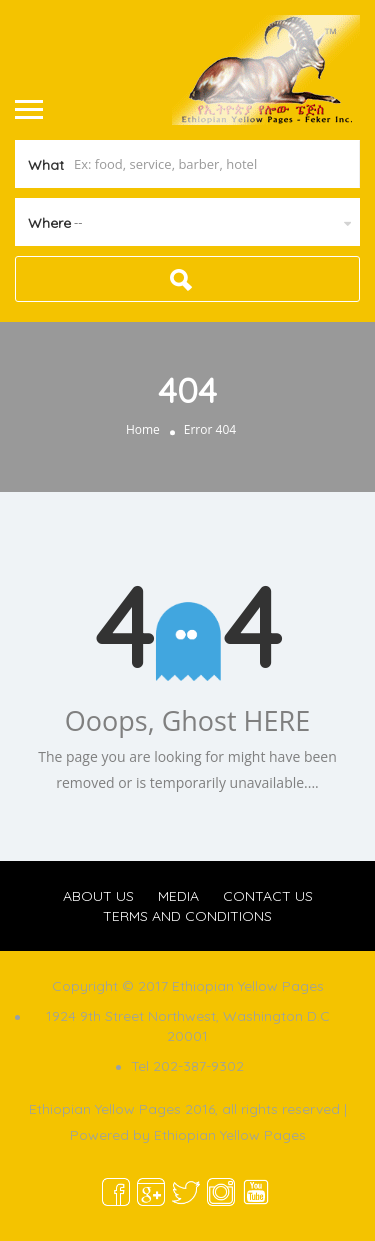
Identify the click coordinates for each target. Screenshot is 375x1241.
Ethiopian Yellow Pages (230, 1135)
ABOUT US (98, 896)
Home (143, 429)
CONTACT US (268, 896)
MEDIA (178, 896)
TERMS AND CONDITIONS (187, 916)
